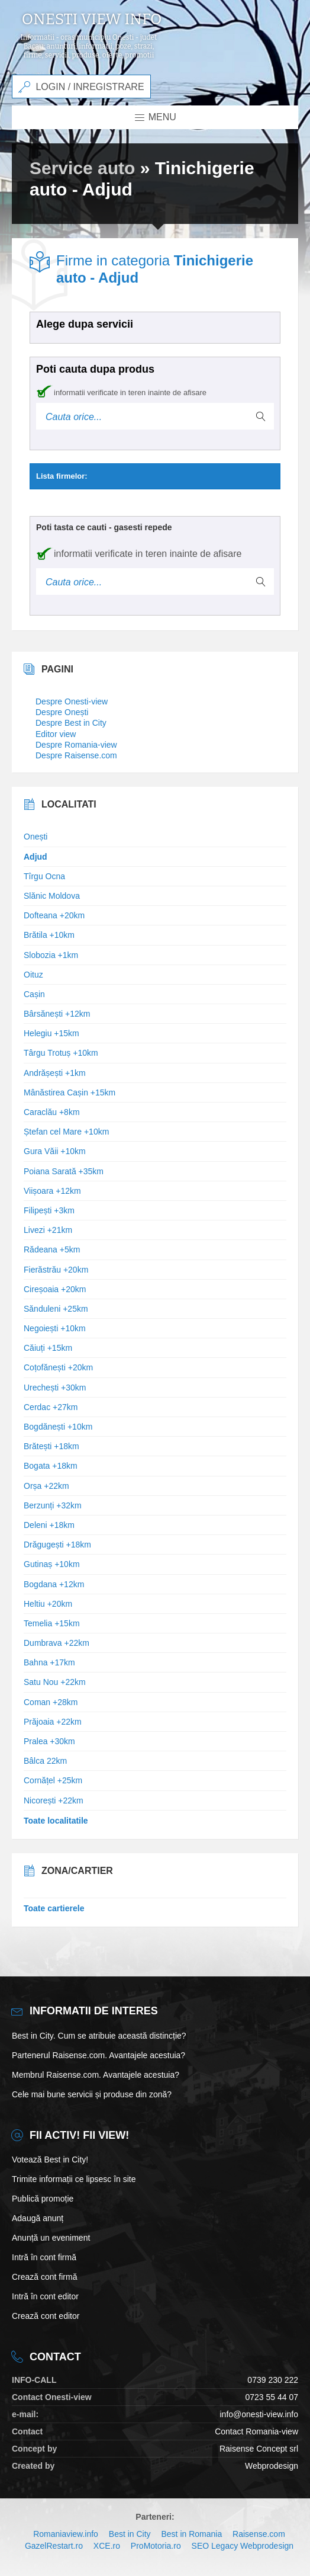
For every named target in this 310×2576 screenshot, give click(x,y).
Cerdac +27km (51, 1407)
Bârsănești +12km (57, 1013)
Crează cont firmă (44, 2277)
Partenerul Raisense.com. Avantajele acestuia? (98, 2055)
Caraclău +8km (52, 1112)
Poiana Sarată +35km (64, 1171)
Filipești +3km (49, 1210)
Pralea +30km (49, 1741)
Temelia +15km (52, 1623)
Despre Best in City (70, 723)
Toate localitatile (56, 1820)
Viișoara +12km (52, 1191)
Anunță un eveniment (51, 2237)
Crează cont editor (45, 2316)
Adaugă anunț (37, 2218)
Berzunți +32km (53, 1505)
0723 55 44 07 (271, 2397)
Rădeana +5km (52, 1249)
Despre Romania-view (76, 744)
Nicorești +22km (53, 1800)
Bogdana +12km (54, 1584)
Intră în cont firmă (44, 2257)
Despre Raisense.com (76, 755)
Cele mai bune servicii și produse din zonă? (92, 2094)
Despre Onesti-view (71, 701)
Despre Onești (61, 712)
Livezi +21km (48, 1230)
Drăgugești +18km (57, 1544)
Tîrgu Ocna (44, 876)
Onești (35, 836)
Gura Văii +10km (55, 1151)
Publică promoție (42, 2198)
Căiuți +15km (48, 1348)
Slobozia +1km (51, 955)
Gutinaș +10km (52, 1564)
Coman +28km (51, 1702)
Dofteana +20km (54, 915)
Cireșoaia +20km (55, 1289)
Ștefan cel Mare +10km (66, 1131)
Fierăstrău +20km (56, 1269)
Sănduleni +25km (56, 1308)
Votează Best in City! (50, 2159)
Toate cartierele (54, 1908)
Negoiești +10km (55, 1328)
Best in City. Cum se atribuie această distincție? (99, 2035)
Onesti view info (92, 19)
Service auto (82, 168)
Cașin (34, 994)
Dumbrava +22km (56, 1643)
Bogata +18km (51, 1465)
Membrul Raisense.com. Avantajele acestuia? (95, 2075)
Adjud (35, 856)
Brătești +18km (51, 1446)
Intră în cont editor (45, 2296)
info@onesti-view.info (258, 2414)
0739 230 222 (272, 2380)
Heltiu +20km (48, 1604)
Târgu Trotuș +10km (61, 1053)
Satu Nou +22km (55, 1682)
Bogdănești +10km (58, 1426)
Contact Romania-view (256, 2431)
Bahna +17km (49, 1662)
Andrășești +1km (55, 1073)
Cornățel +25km (53, 1780)
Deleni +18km (49, 1525)
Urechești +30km (55, 1387)
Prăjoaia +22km (53, 1721)
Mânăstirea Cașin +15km (69, 1092)
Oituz (33, 974)
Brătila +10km (49, 935)
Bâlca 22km (45, 1761)
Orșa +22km (46, 1486)
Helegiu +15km (51, 1033)
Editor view (55, 734)
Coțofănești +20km (58, 1367)
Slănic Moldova (52, 896)
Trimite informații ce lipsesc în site (74, 2179)
